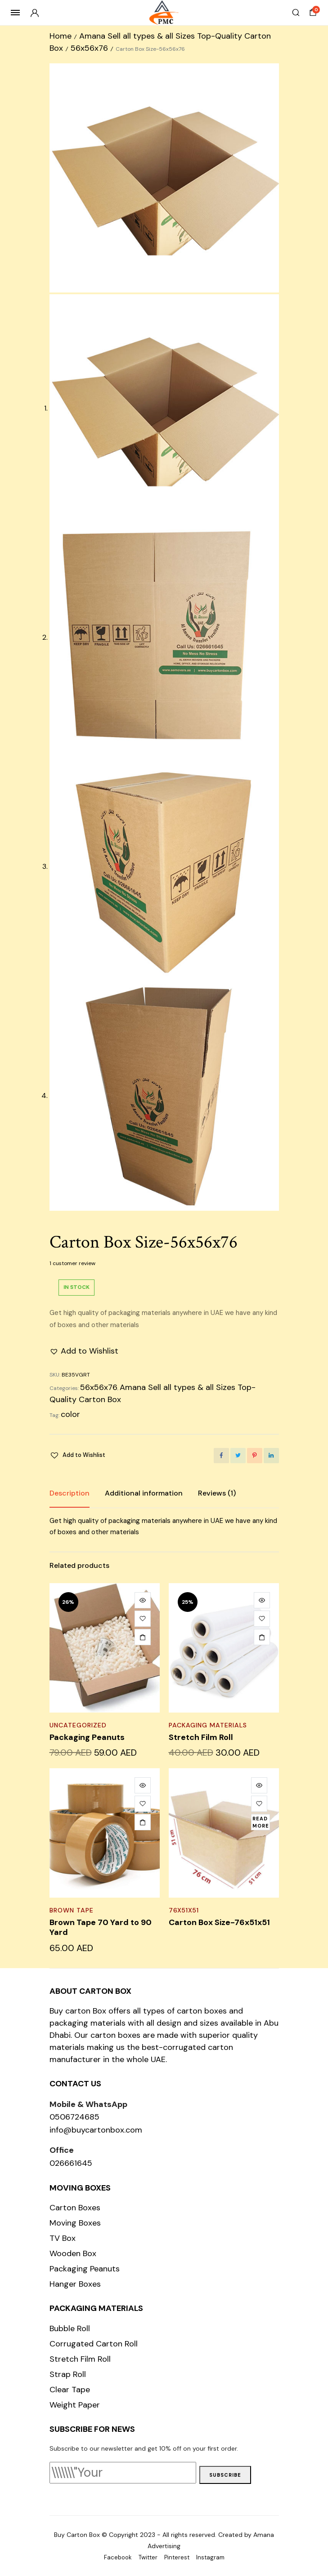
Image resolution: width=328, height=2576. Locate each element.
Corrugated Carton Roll (93, 2343)
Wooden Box (72, 2253)
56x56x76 (89, 48)
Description (69, 1493)
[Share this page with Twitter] (238, 1455)
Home (60, 36)
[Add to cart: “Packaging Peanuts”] (143, 1637)
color (70, 1414)
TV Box (62, 2238)
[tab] (69, 1493)
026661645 (70, 2163)
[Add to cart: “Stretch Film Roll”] (262, 1637)
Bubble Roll (69, 2328)
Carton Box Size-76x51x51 (219, 1922)
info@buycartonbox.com (95, 2130)
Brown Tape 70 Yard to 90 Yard (100, 1927)
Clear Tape (69, 2389)
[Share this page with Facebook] (221, 1455)
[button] (83, 1351)
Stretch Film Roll (201, 1737)
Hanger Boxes (75, 2284)
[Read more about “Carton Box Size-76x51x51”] (260, 1822)
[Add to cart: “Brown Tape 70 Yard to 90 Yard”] (143, 1822)
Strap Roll (67, 2374)
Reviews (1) (217, 1493)
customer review (72, 1263)
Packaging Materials (208, 1725)
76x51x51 (184, 1910)
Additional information (144, 1493)
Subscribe (225, 2475)
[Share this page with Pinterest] (254, 1455)
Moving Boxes (75, 2222)
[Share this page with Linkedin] (271, 1455)
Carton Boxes (74, 2207)
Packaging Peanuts (87, 1737)
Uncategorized (78, 1725)
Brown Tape (71, 1910)
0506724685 (74, 2116)
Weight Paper (74, 2404)
